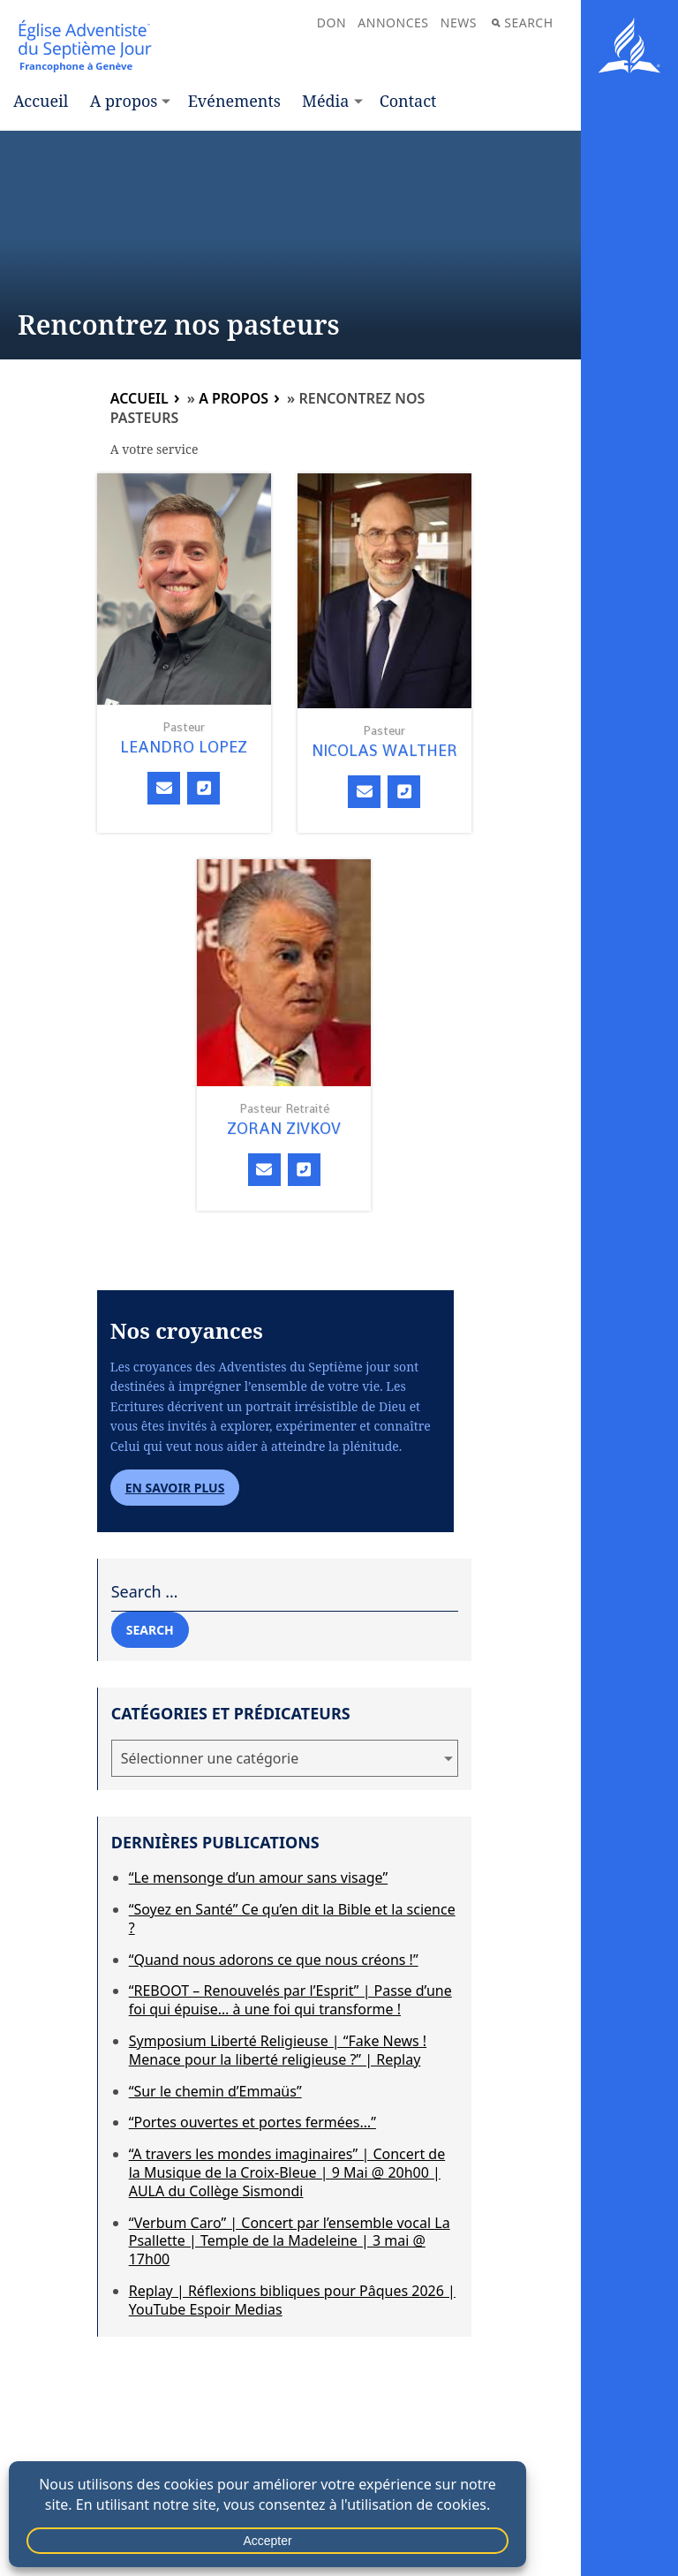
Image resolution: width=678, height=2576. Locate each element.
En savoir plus (175, 1487)
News (459, 22)
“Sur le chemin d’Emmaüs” (215, 2091)
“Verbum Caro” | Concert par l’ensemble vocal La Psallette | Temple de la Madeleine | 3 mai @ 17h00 (289, 2241)
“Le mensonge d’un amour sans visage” (258, 1877)
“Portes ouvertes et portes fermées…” (252, 2122)
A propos (124, 100)
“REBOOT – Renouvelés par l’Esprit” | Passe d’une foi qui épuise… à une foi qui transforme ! (290, 2000)
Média (325, 100)
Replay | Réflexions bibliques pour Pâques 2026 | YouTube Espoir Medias (292, 2300)
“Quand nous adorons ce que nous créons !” (273, 1959)
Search (522, 22)
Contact (408, 100)
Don (331, 22)
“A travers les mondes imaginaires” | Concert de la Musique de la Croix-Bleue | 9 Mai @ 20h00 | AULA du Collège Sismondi (287, 2172)
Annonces (393, 22)
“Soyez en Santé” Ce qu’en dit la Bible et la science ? (292, 1919)
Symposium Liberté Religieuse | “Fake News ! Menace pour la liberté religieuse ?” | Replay (277, 2050)
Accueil (40, 100)
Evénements (234, 100)
